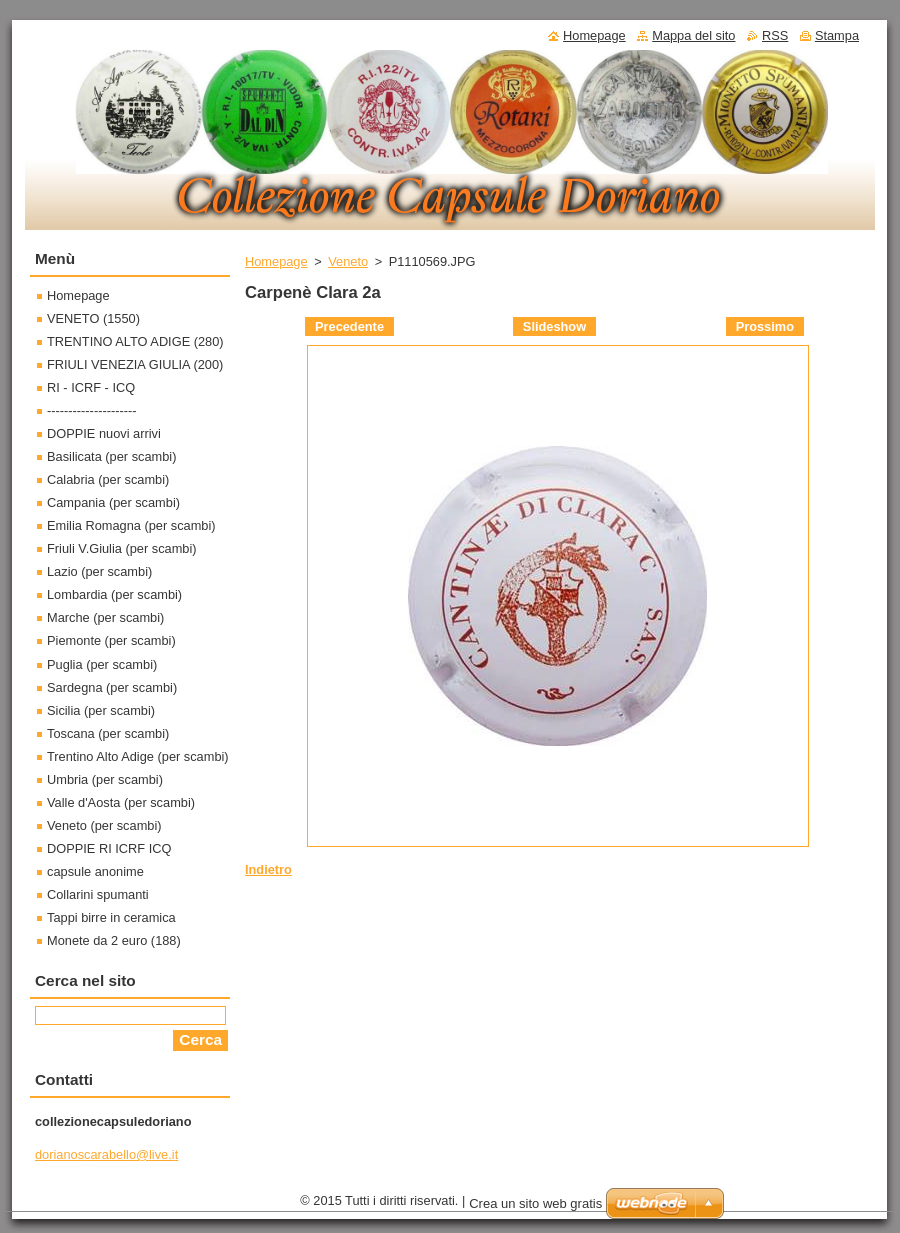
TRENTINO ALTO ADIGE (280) (135, 341)
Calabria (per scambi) (108, 479)
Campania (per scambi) (113, 502)
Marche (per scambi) (105, 617)
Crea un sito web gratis (535, 1203)
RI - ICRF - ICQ (91, 387)
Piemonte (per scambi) (111, 640)
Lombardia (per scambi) (114, 594)
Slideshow (554, 326)
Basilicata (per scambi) (111, 456)
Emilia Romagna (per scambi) (131, 525)
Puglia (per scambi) (102, 664)
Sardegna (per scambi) (112, 687)
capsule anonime (95, 871)
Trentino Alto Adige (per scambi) (138, 756)
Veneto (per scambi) (104, 825)
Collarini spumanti (98, 894)
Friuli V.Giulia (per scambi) (122, 548)
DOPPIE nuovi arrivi (104, 433)
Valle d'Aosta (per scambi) (121, 802)
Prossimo (765, 326)
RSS (775, 35)
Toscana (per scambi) (108, 733)
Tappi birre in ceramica (111, 917)
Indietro (268, 869)
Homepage (276, 261)
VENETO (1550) (93, 318)
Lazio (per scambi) (99, 571)
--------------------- (92, 410)
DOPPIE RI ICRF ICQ (109, 848)
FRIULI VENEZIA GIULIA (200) (135, 364)
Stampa (837, 35)
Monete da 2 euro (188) (114, 940)
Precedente (349, 326)
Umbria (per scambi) (105, 779)
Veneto (348, 261)
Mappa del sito (693, 35)
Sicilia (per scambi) (101, 710)
